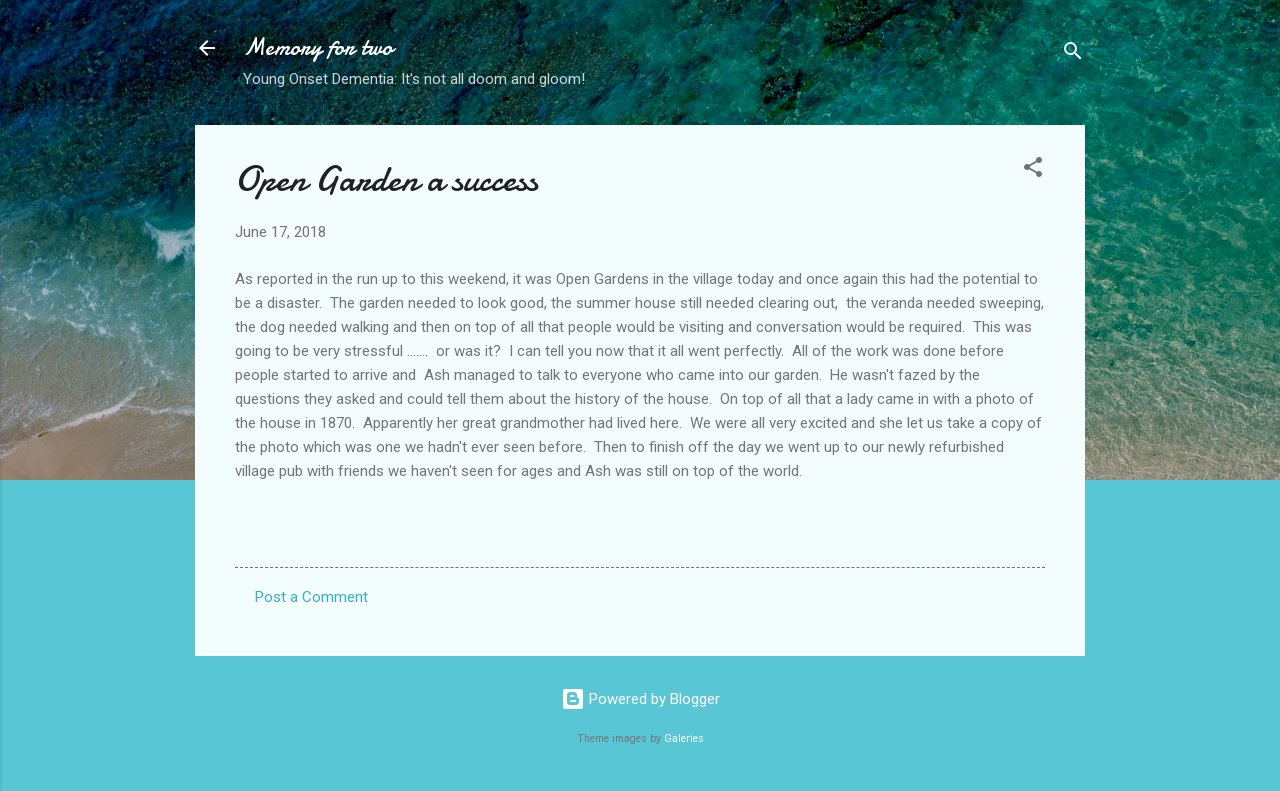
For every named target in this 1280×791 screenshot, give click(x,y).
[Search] (1073, 54)
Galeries (684, 738)
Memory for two (318, 47)
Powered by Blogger (640, 699)
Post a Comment (311, 597)
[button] (1033, 170)
